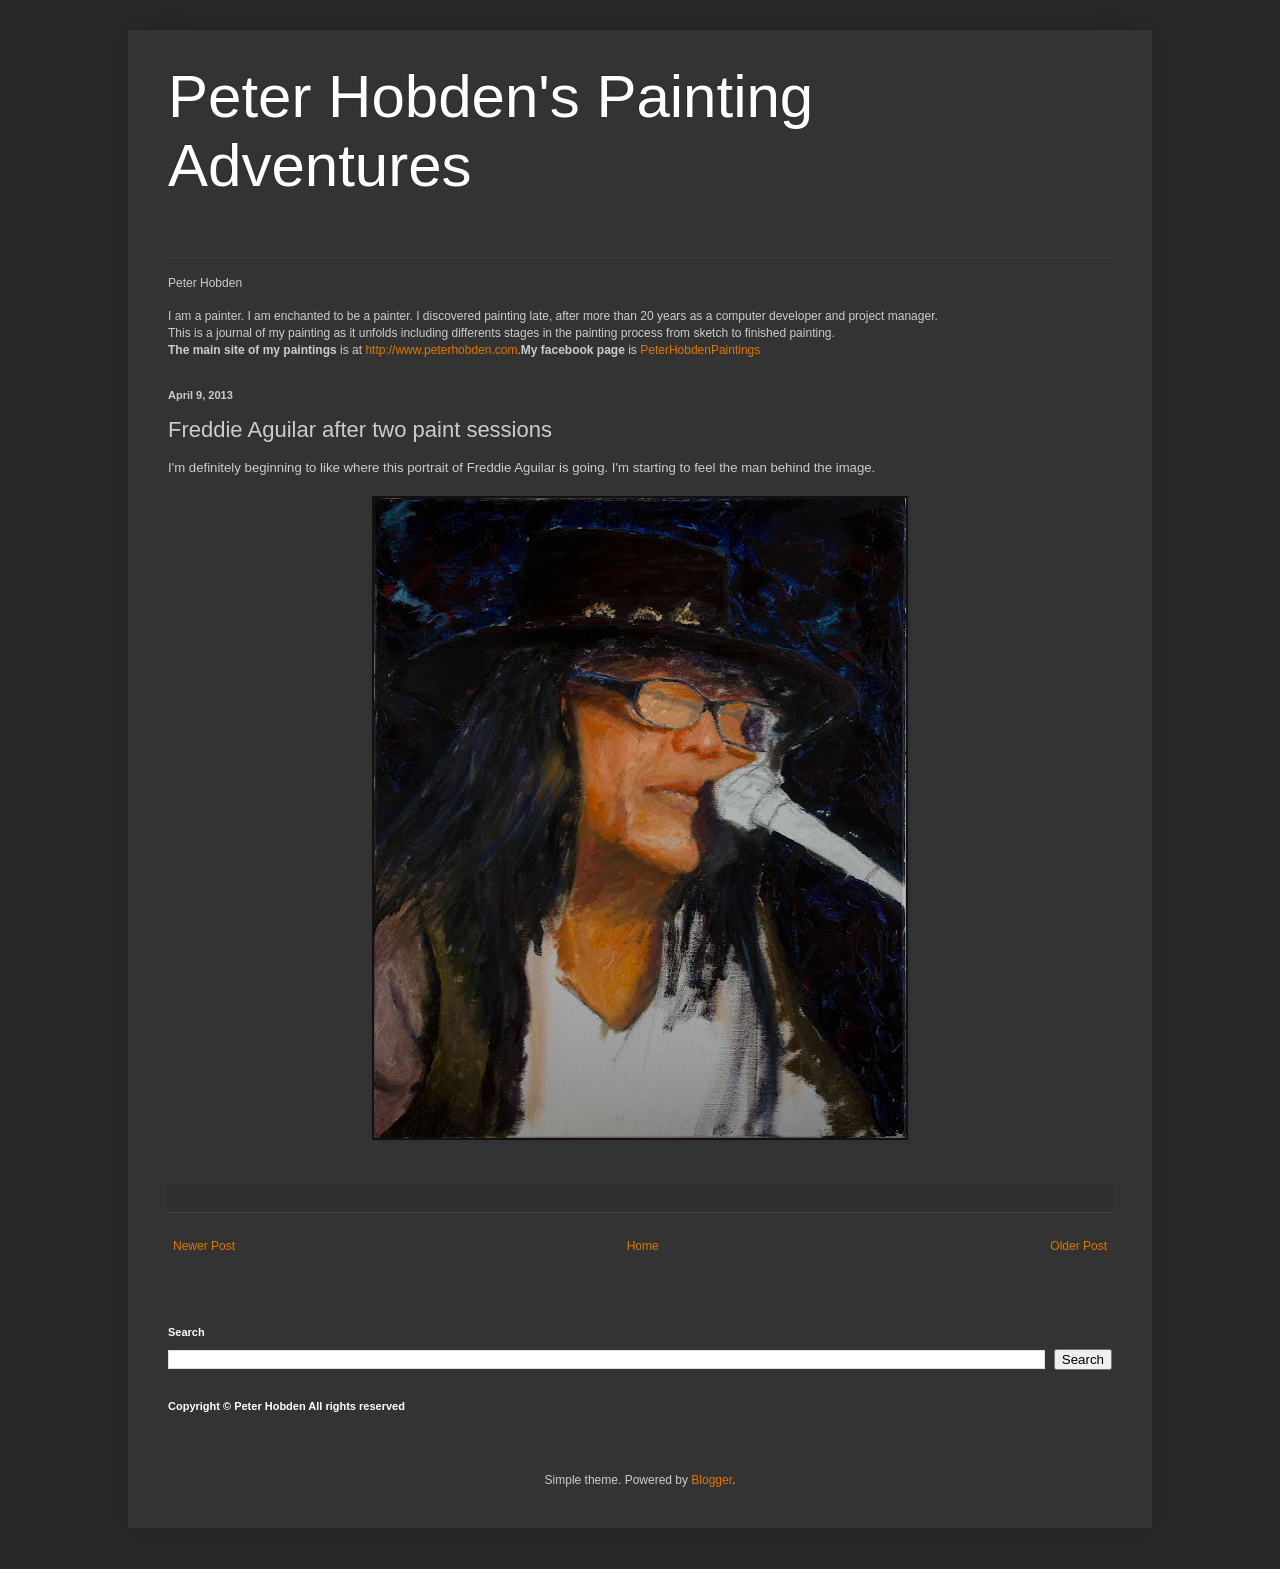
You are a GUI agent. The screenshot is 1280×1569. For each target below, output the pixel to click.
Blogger (711, 1480)
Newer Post (204, 1246)
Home (643, 1246)
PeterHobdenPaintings (700, 350)
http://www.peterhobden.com (441, 350)
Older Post (1078, 1246)
